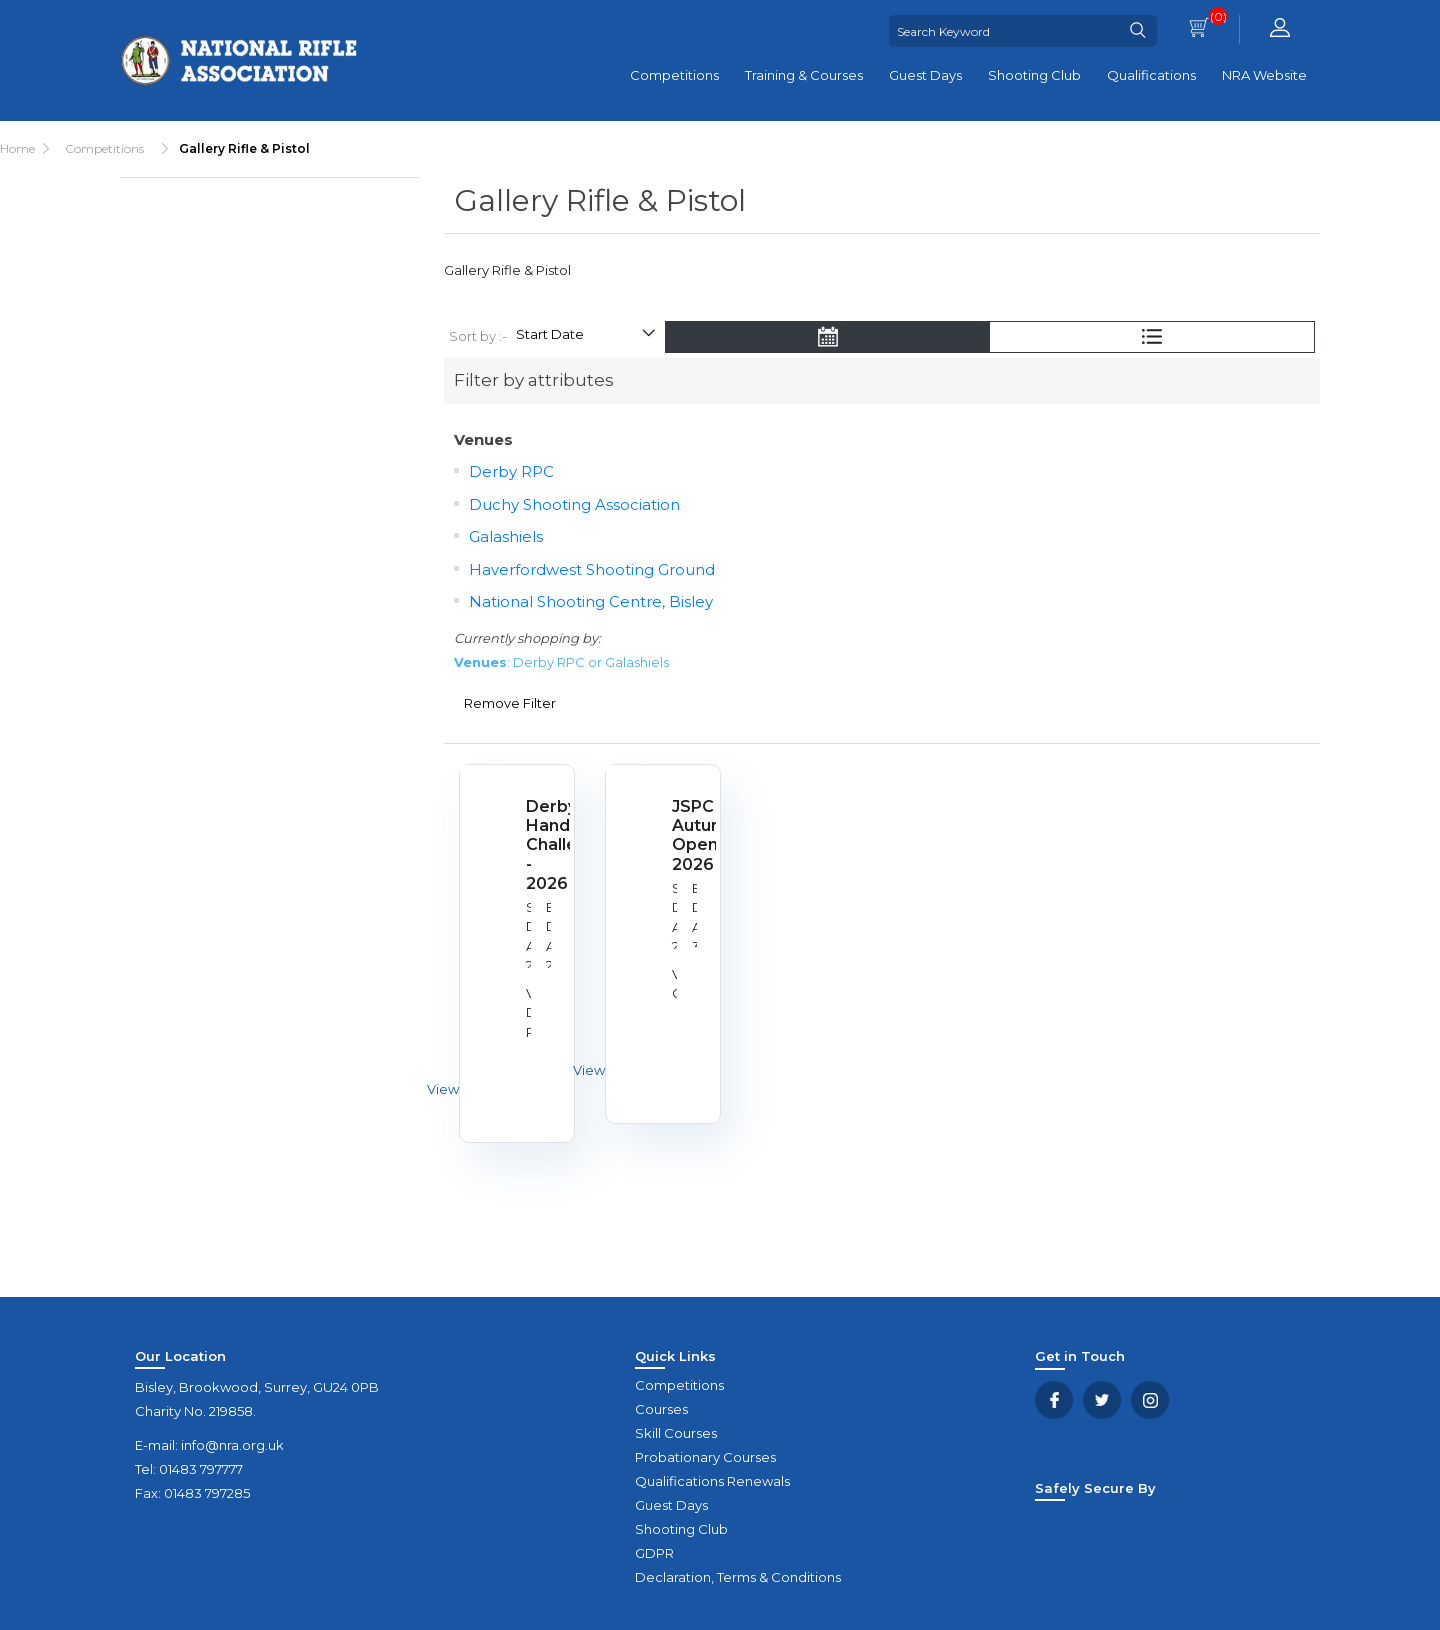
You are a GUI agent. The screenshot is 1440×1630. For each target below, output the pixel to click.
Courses (661, 1409)
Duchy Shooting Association (574, 504)
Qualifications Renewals (712, 1481)
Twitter (1102, 1400)
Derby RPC (511, 471)
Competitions (674, 75)
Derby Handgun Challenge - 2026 (540, 845)
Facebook (1054, 1400)
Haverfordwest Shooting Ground (592, 569)
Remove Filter (510, 703)
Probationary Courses (705, 1457)
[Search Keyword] (1004, 31)
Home (17, 148)
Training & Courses (804, 75)
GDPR (654, 1553)
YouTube (1150, 1400)
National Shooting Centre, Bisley (591, 601)
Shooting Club (1034, 75)
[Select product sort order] (585, 337)
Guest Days (925, 75)
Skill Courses (676, 1433)
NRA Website (1264, 75)
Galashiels (506, 536)
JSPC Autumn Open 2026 (686, 835)
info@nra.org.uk (232, 1445)
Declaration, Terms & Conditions (738, 1577)
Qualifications (1151, 75)
